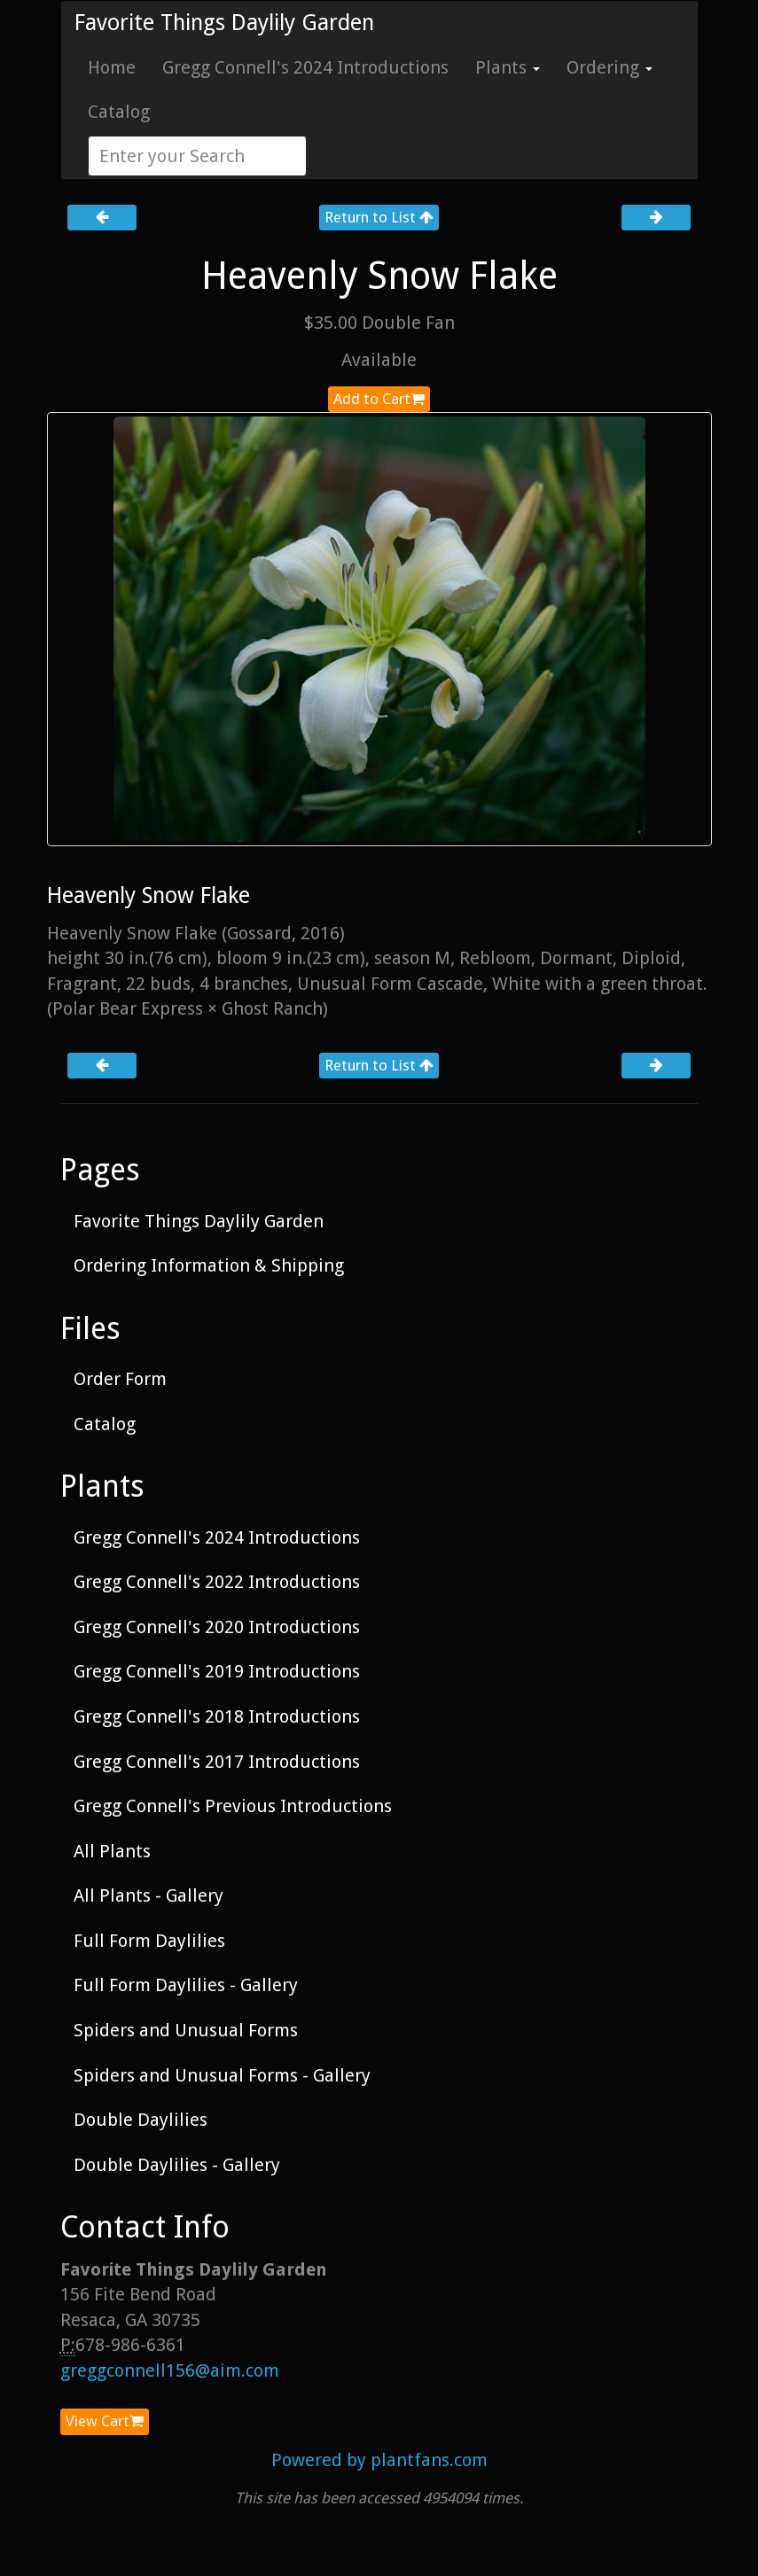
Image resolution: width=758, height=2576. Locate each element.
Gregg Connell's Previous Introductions (233, 1806)
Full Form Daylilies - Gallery (186, 1985)
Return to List (379, 217)
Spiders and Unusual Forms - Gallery (222, 2075)
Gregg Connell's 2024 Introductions (305, 67)
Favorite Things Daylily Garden (224, 22)
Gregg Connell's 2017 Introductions (217, 1761)
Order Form (120, 1378)
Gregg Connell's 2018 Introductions (217, 1716)
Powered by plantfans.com (379, 2460)
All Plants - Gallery (148, 1895)
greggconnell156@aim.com (169, 2370)
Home (112, 67)
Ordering (610, 67)
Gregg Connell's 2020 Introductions (217, 1627)
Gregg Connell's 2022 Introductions (217, 1581)
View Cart (105, 2421)
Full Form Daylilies (149, 1940)
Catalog (119, 111)
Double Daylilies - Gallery (177, 2164)
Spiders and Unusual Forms (186, 2030)
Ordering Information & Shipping (209, 1265)
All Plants (112, 1851)
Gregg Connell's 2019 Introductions (217, 1671)
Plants (507, 67)
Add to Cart (379, 399)
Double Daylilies (140, 2119)
